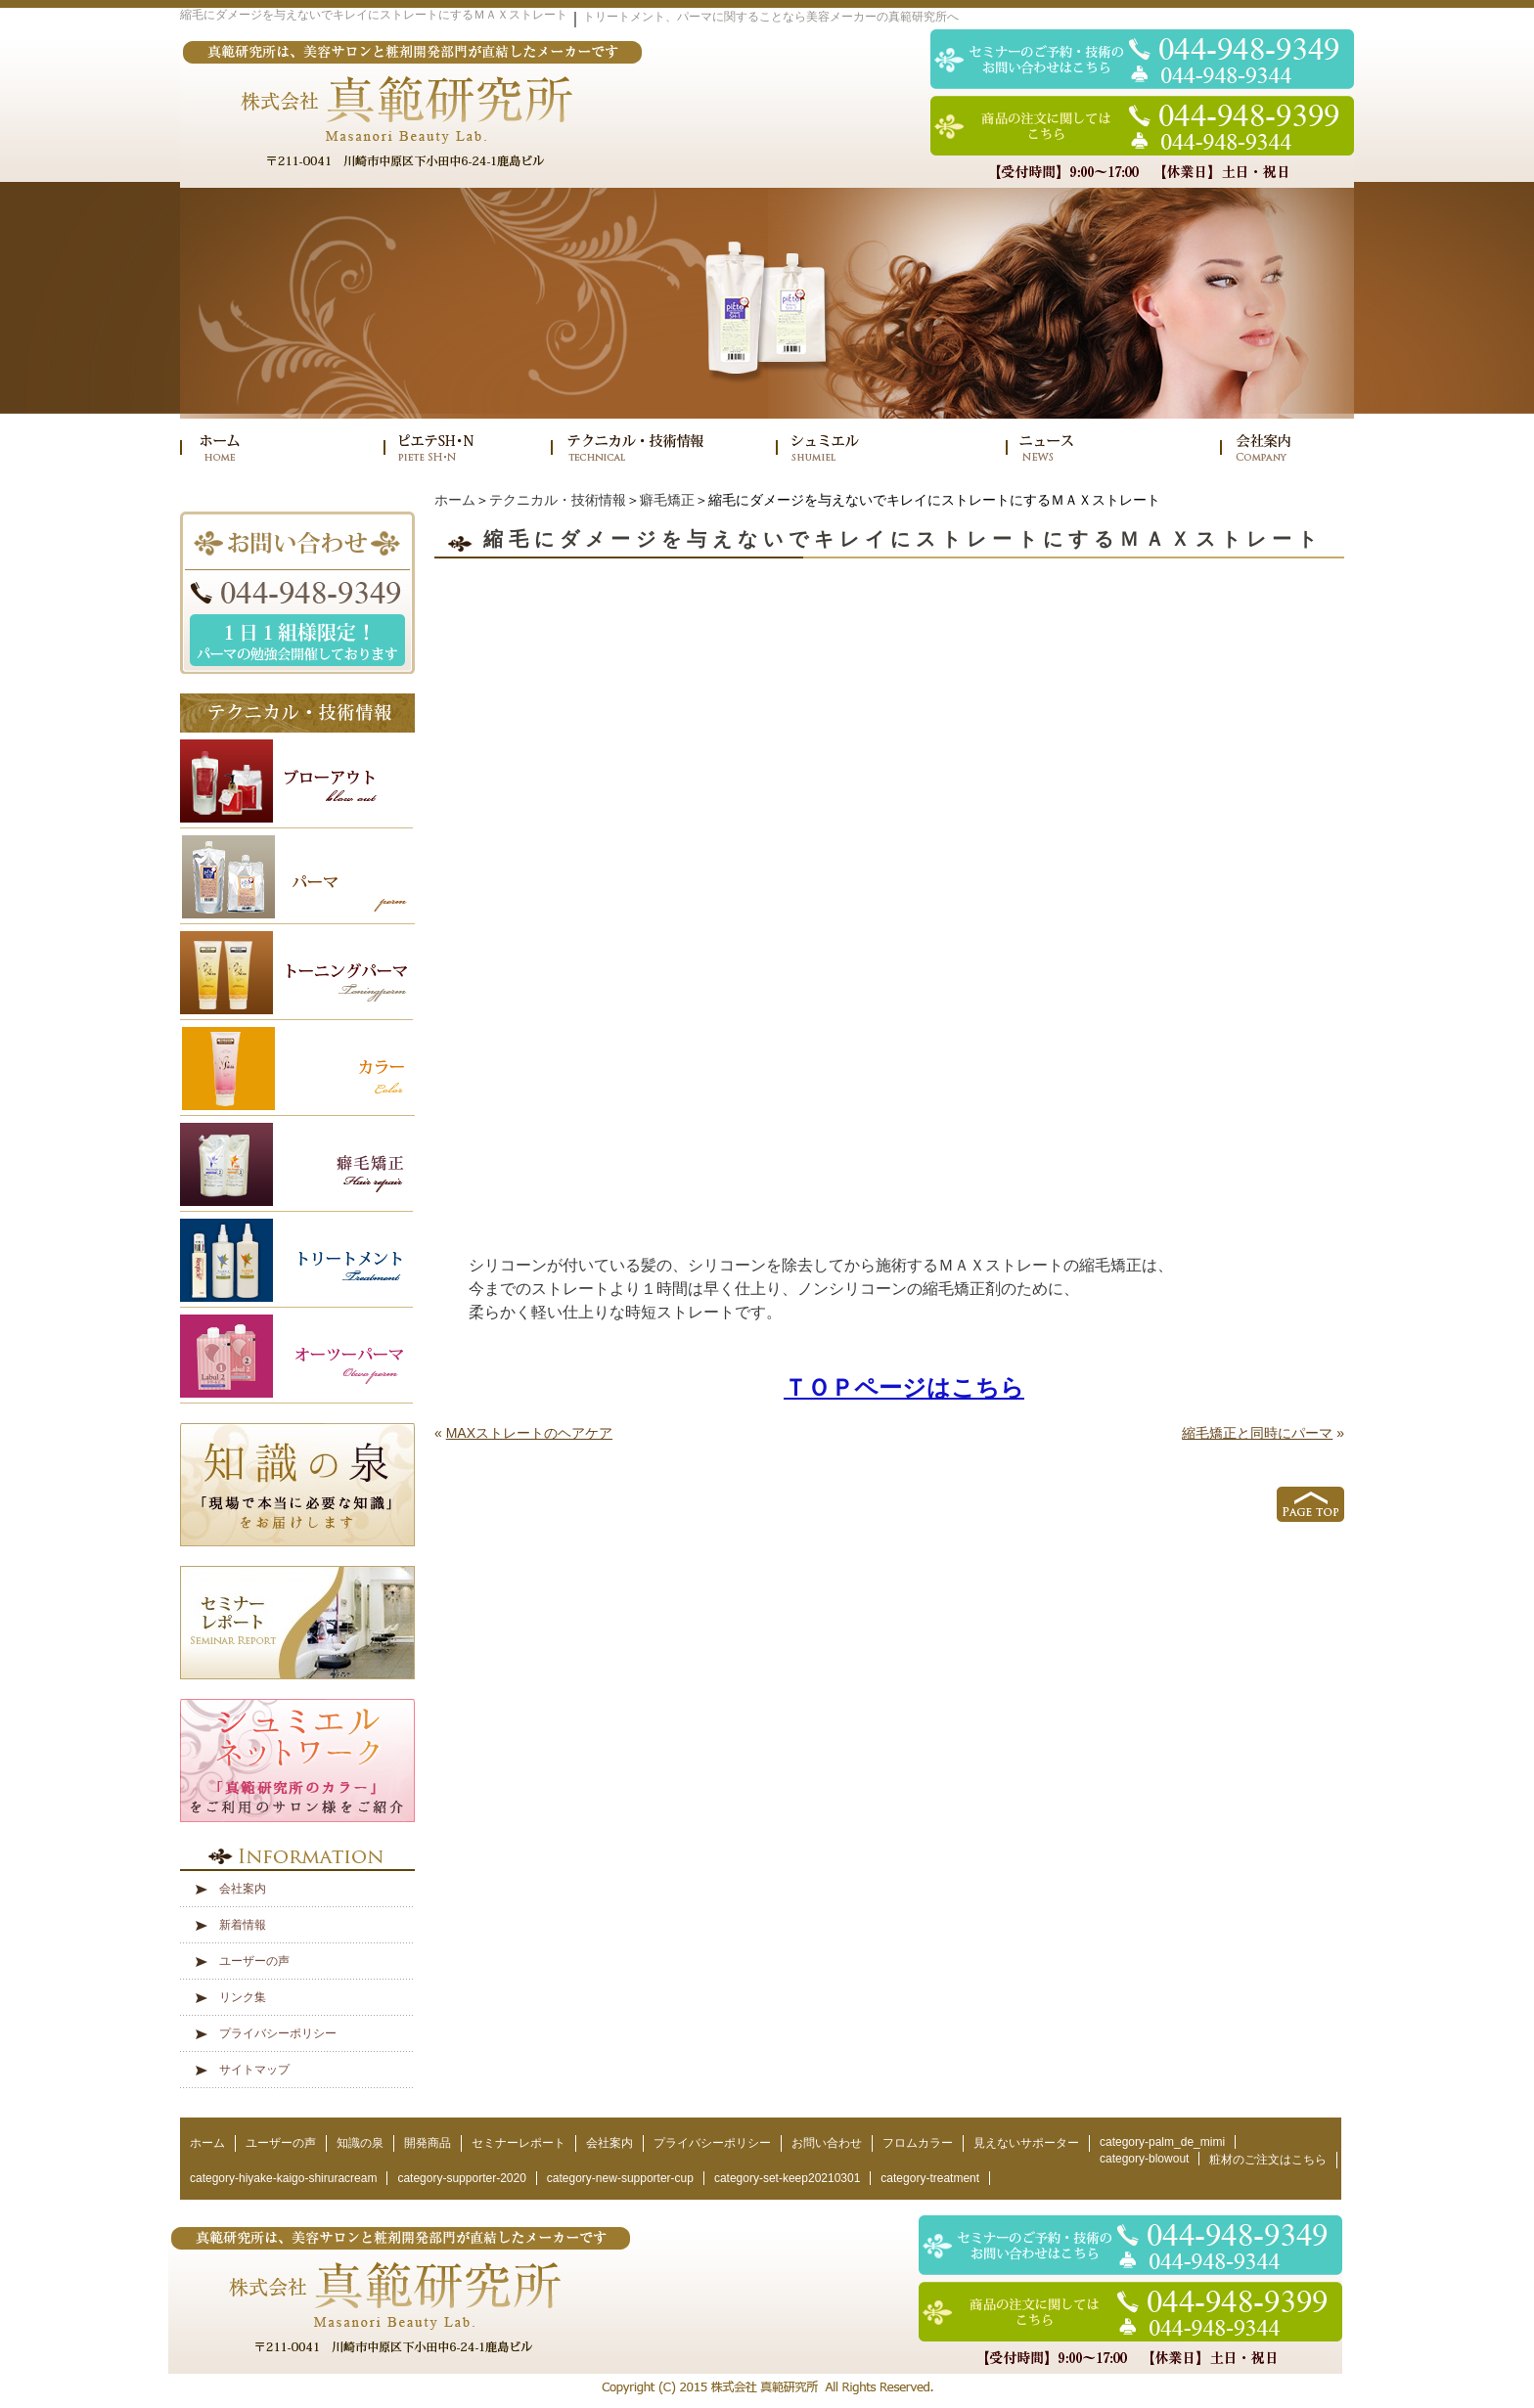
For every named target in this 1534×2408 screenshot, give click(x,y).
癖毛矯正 (667, 500)
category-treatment (929, 2178)
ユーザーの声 (254, 1961)
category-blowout (1144, 2158)
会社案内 (242, 1888)
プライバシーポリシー (278, 2033)
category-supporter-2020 (461, 2178)
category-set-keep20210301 (787, 2178)
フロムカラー (917, 2143)
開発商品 (427, 2143)
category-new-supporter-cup (620, 2178)
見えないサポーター (1026, 2143)
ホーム (454, 500)
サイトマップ (254, 2069)
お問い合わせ (826, 2143)
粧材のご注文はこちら (1268, 2159)
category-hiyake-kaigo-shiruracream (283, 2178)
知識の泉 (360, 2143)
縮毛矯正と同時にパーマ (1257, 1433)
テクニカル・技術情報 (557, 500)
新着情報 (242, 1925)
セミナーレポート (518, 2143)
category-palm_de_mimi (1162, 2142)
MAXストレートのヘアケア (529, 1433)
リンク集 (242, 1997)
